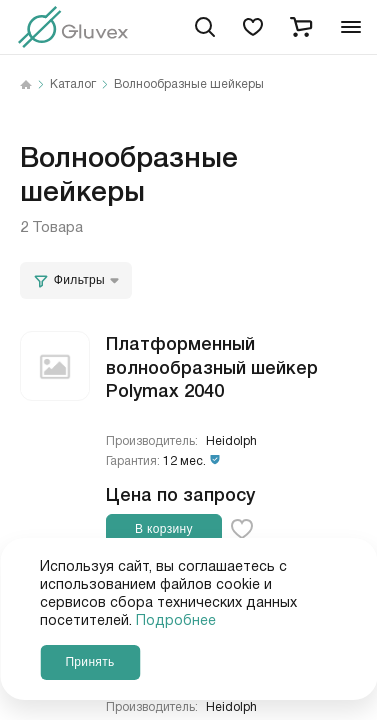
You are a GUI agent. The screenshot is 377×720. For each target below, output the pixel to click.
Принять (89, 662)
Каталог (73, 85)
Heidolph (231, 441)
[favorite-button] (242, 529)
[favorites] (253, 27)
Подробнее (176, 621)
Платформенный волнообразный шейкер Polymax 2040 (212, 365)
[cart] (301, 27)
